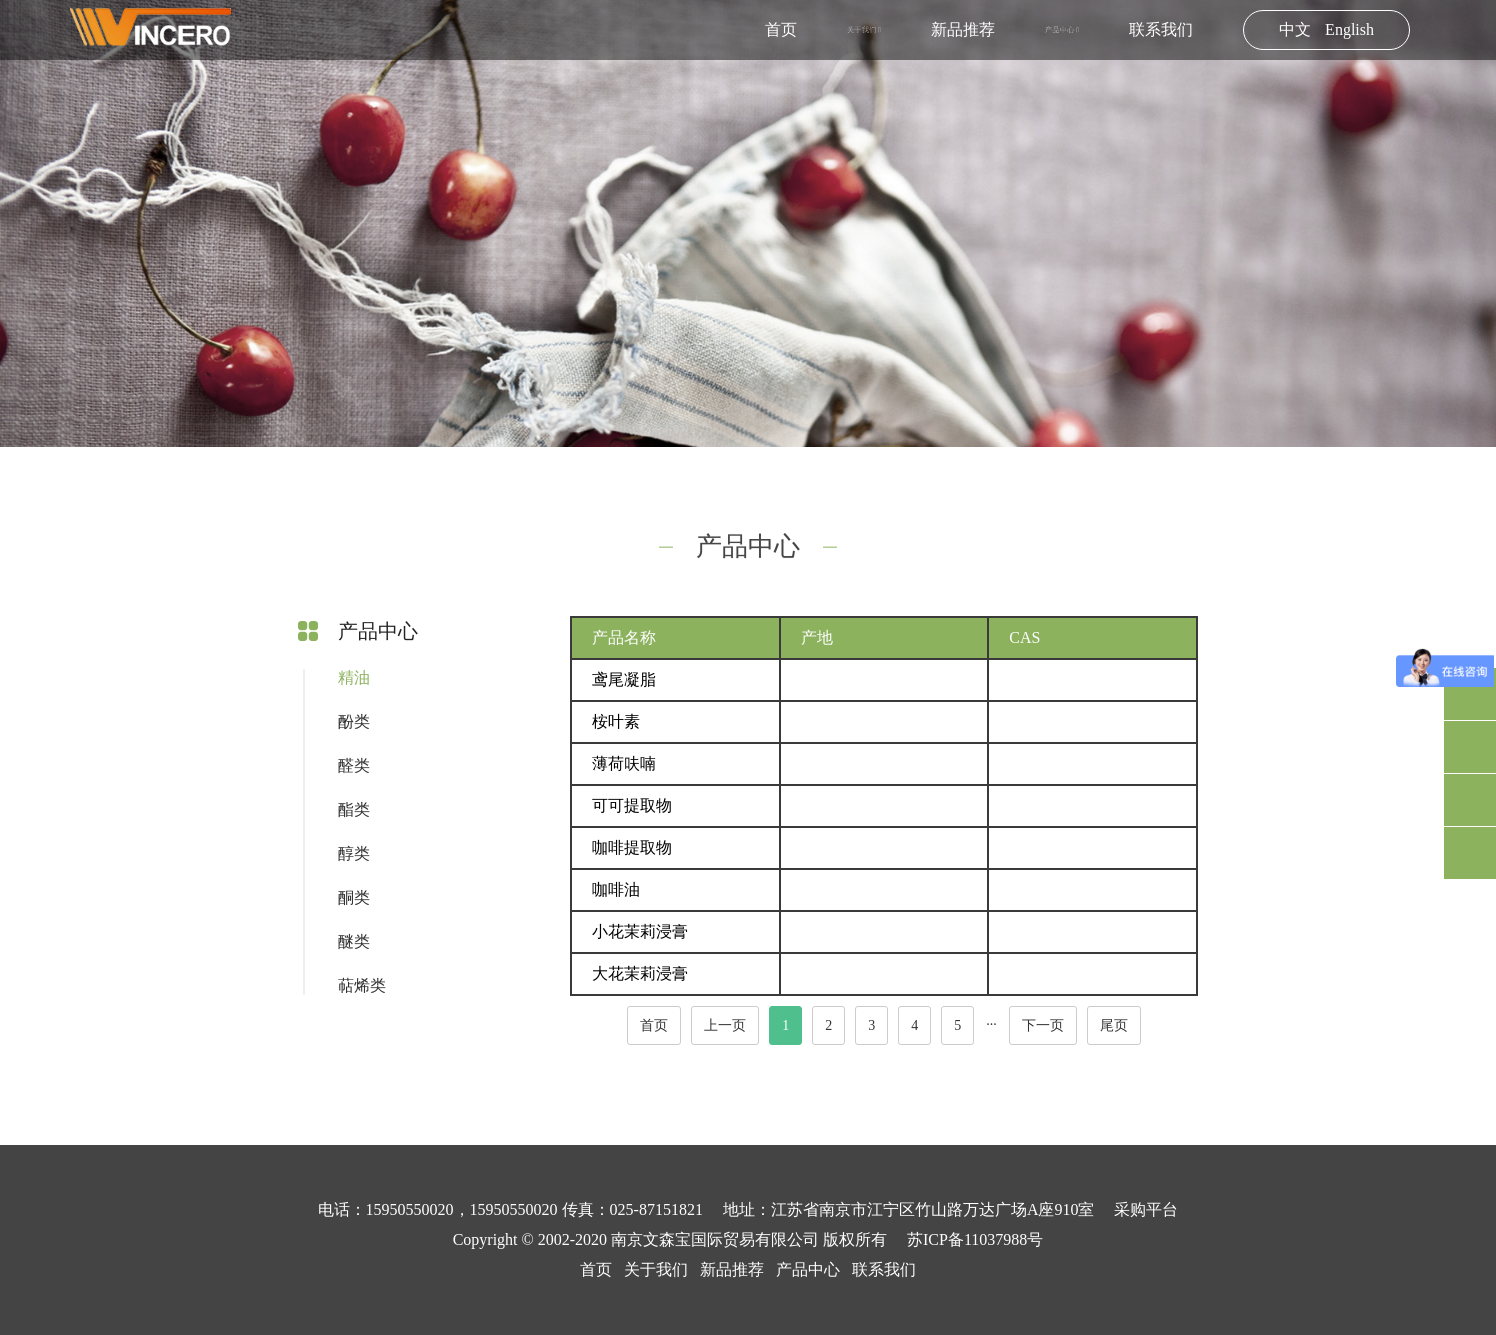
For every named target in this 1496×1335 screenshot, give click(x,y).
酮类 (354, 897)
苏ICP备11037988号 (975, 1239)
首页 (781, 29)
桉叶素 (616, 721)
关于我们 (656, 1269)
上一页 (725, 1025)
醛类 (354, 765)
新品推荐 (963, 29)
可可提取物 (632, 805)
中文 (1295, 29)
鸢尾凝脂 (624, 679)
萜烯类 (362, 985)
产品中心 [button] (1062, 30)
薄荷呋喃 (624, 763)
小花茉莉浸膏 (640, 931)
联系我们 (1161, 29)
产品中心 (808, 1269)
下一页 (1043, 1025)
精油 (354, 677)
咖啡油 (616, 889)
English (1349, 29)
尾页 (1114, 1025)
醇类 (354, 853)
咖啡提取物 (632, 847)
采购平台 (1146, 1209)
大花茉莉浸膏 (640, 973)
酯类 (354, 809)
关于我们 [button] (864, 30)
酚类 (354, 721)
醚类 (354, 941)
